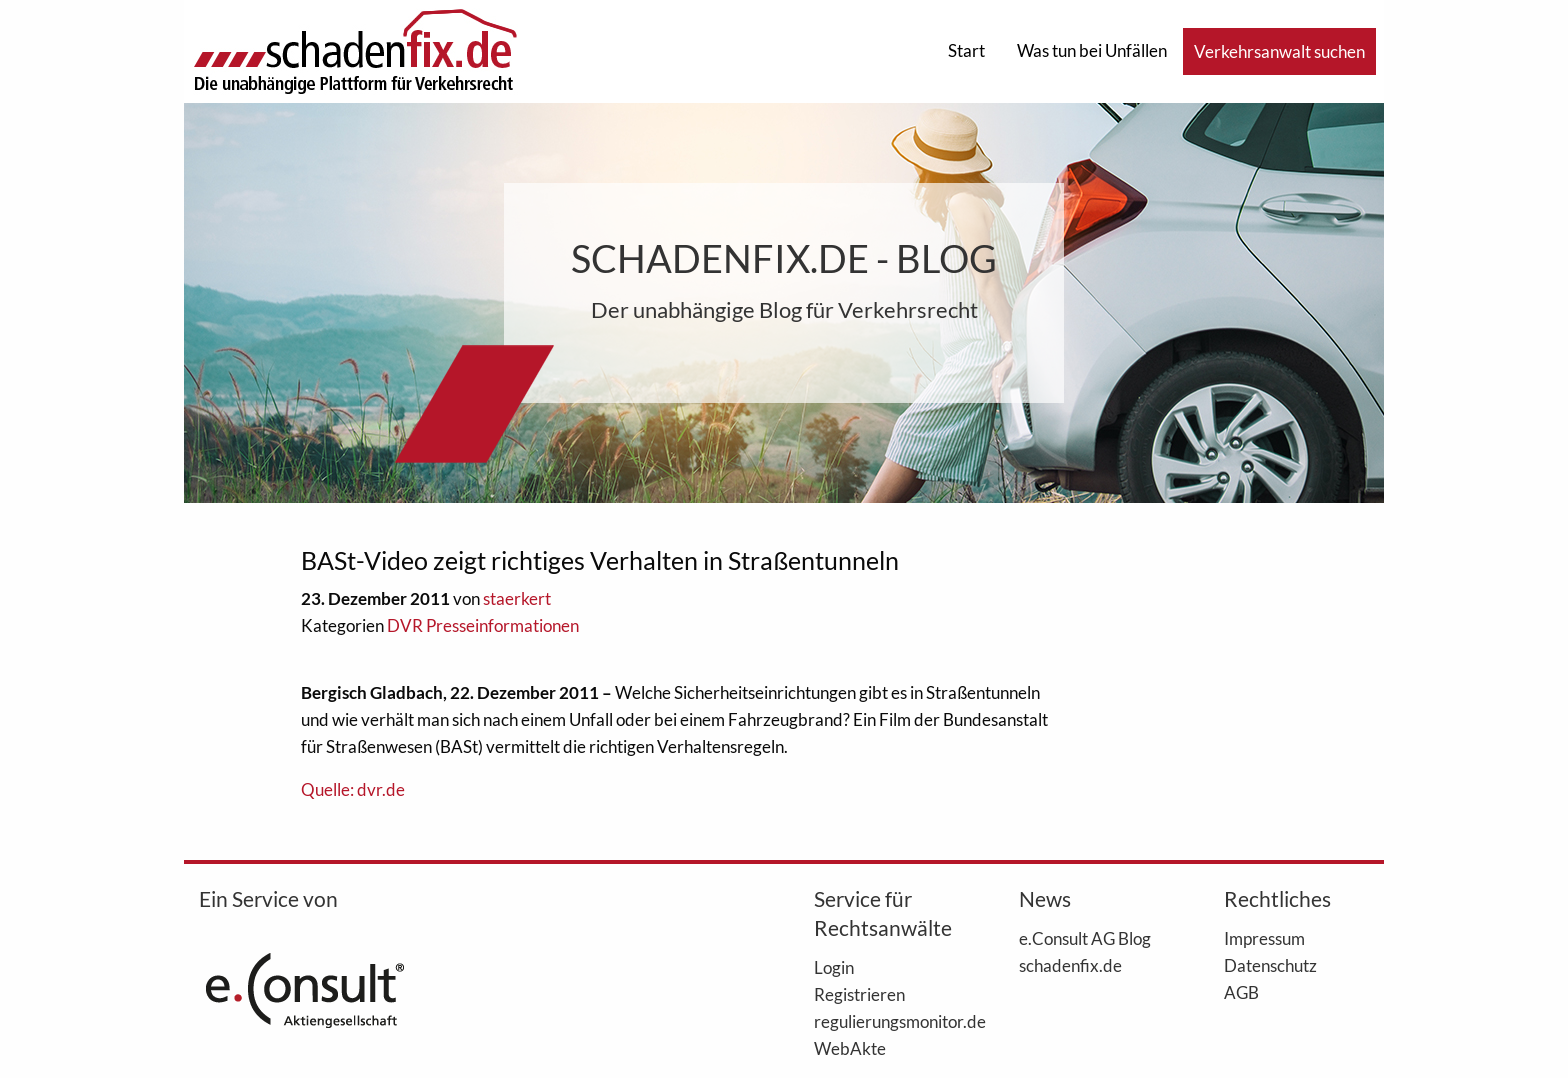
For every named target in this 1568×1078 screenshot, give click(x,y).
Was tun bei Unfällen (1092, 50)
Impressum (1264, 938)
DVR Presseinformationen (483, 625)
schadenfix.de (1070, 965)
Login (834, 967)
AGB (1241, 992)
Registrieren (859, 994)
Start (966, 50)
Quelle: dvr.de (353, 789)
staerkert (517, 598)
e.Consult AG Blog (1085, 938)
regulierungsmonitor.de (886, 1021)
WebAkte (850, 1048)
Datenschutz (1270, 965)
